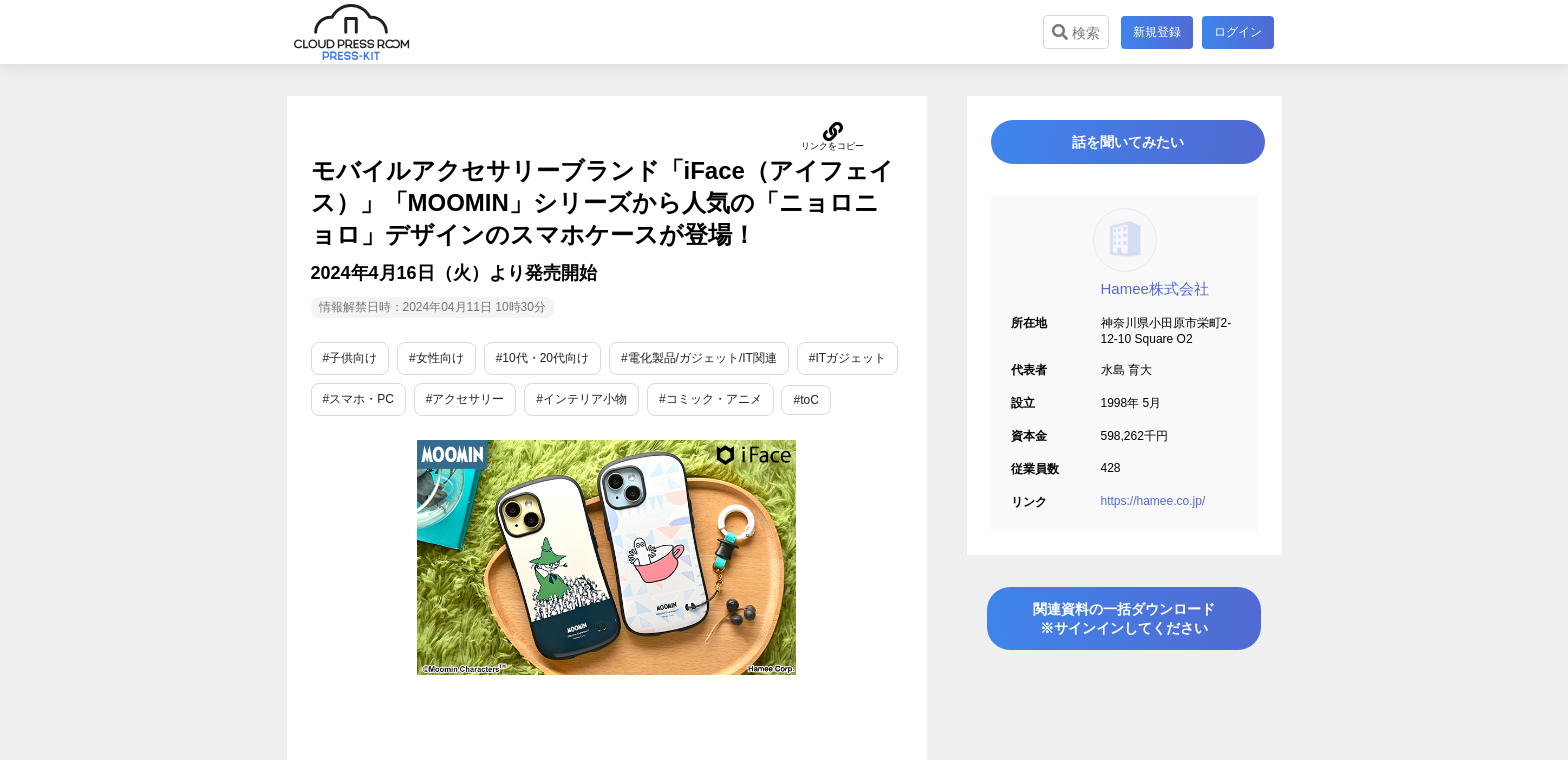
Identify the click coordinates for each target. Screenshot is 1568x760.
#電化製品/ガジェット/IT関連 (699, 358)
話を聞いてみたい (1124, 146)
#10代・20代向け (542, 358)
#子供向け (350, 358)
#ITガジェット (847, 358)
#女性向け (436, 358)
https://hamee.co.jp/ (1153, 510)
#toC (805, 400)
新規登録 (1154, 32)
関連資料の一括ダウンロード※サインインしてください (1124, 633)
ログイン (1238, 32)
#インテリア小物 (581, 399)
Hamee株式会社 (1155, 297)
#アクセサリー (465, 399)
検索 (1073, 32)
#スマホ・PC (358, 399)
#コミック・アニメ (710, 399)
